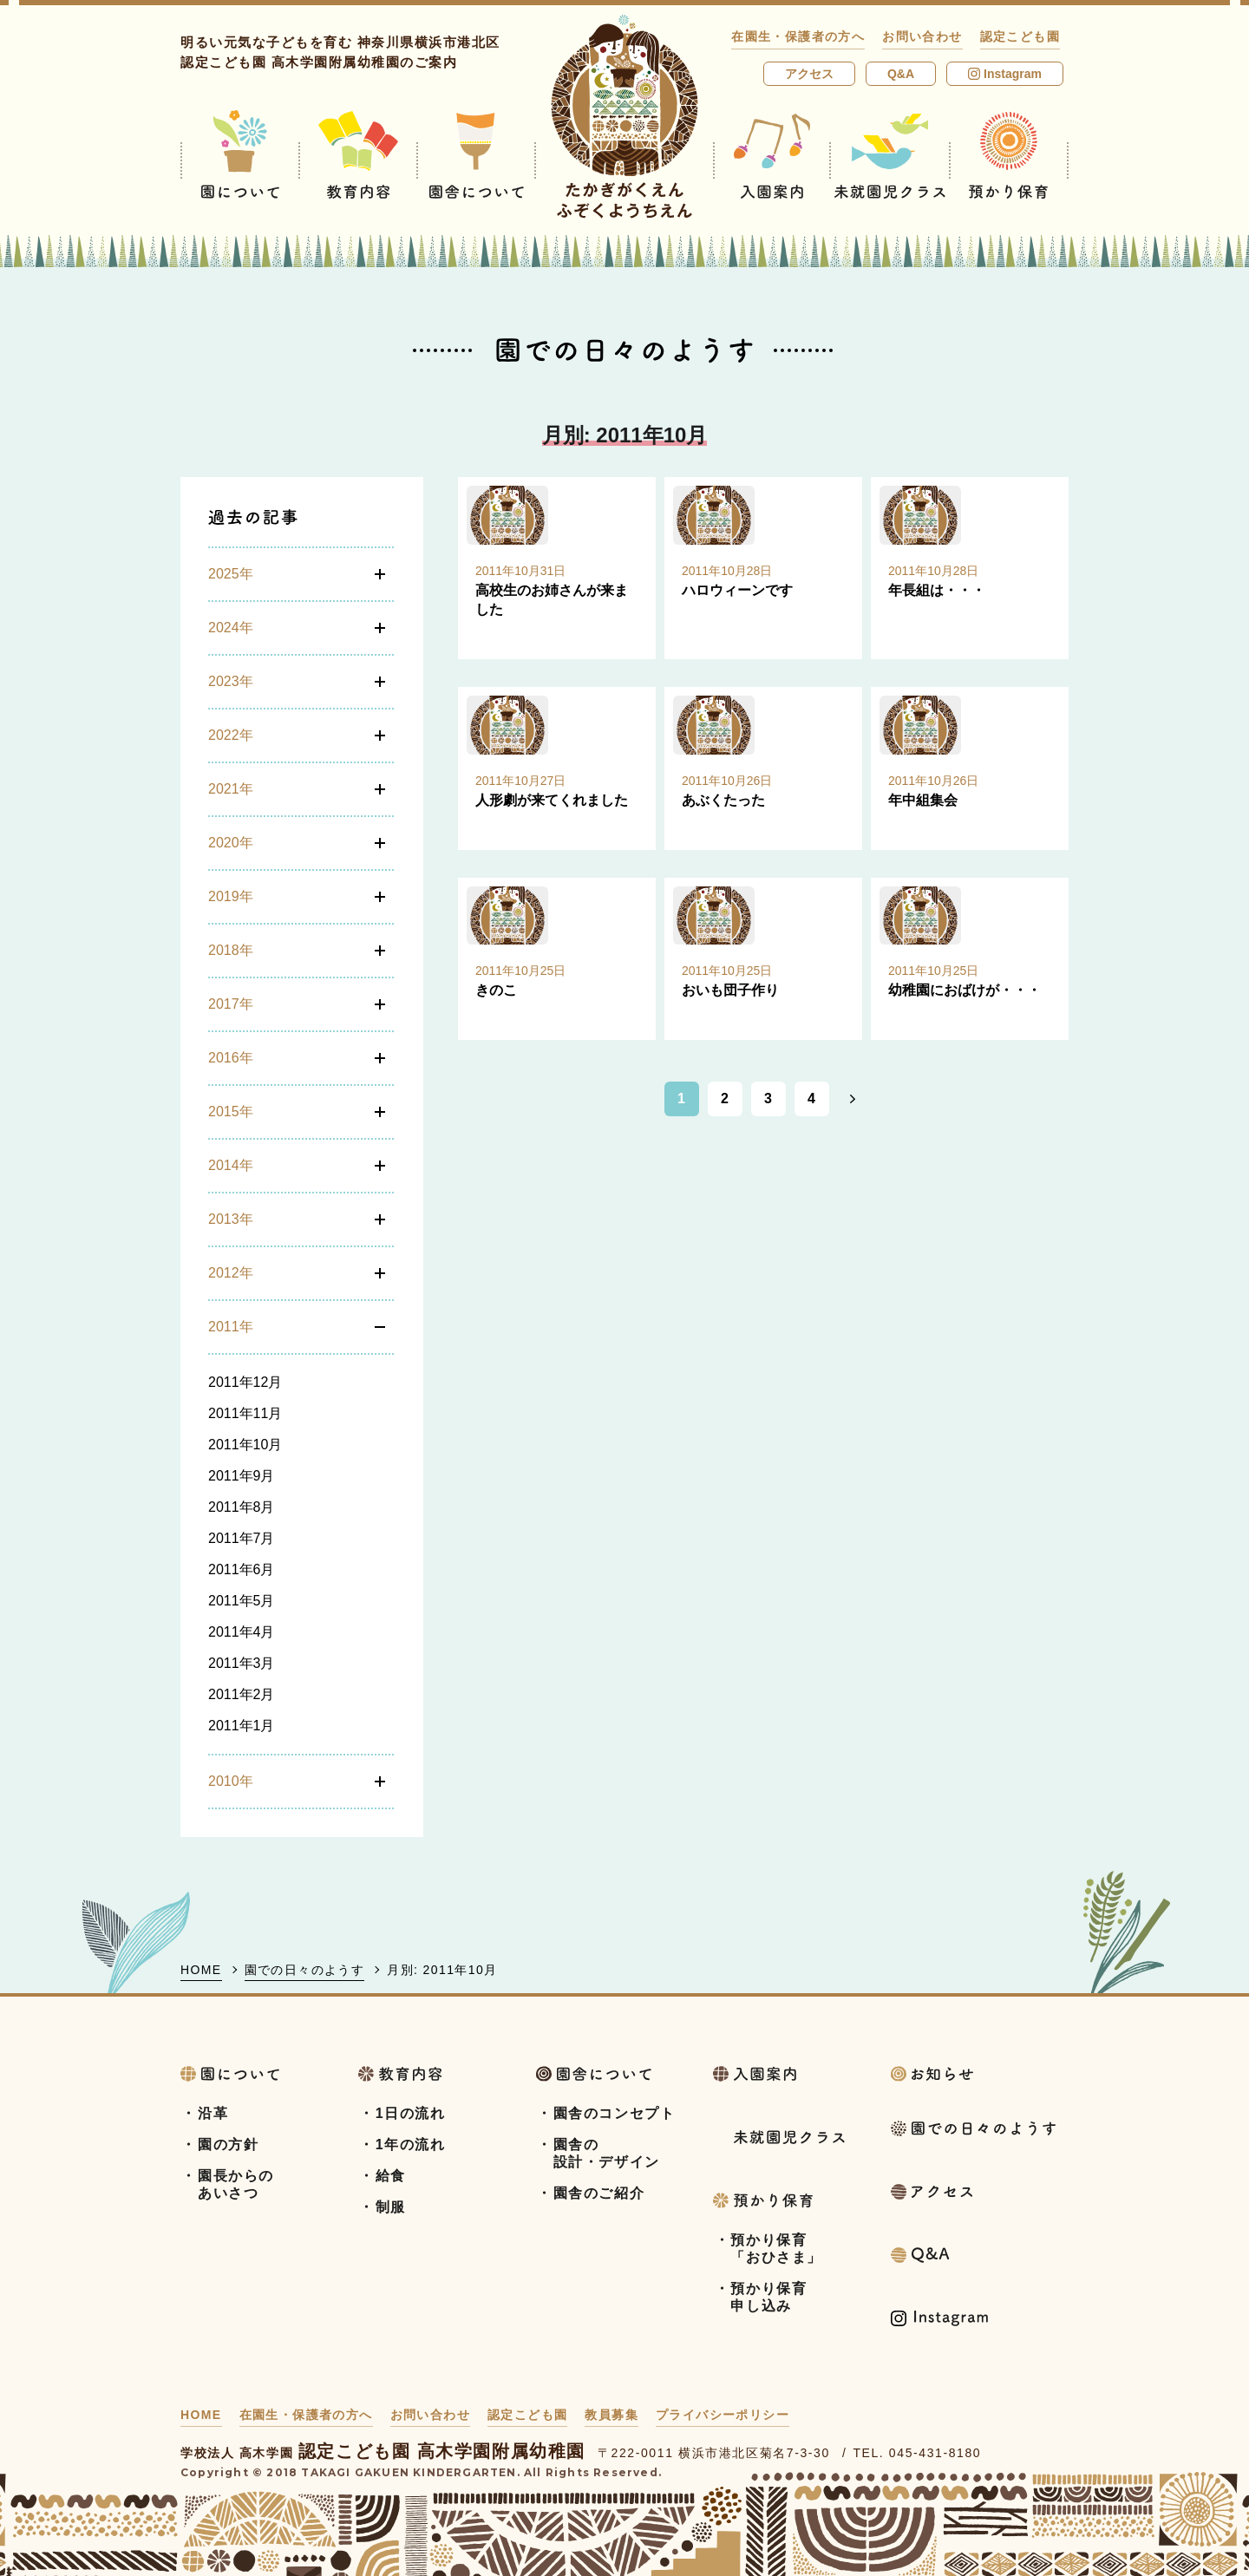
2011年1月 (241, 1725)
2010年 (230, 1781)
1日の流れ (411, 2113)
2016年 (230, 1057)
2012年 (230, 1272)
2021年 (230, 788)
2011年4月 (241, 1632)
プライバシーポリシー (722, 2415)
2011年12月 (245, 1382)
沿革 (213, 2113)
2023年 (230, 681)
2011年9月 (241, 1475)
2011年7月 (241, 1538)
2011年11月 (245, 1413)
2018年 (230, 950)
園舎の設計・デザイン (606, 2153)
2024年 (230, 627)
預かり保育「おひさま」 (776, 2249)
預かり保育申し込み (768, 2297)
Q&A (900, 74)
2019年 (230, 896)
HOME (201, 1970)
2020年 (230, 842)
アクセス (809, 74)
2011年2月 (241, 1694)
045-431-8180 (935, 2453)
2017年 (230, 1004)
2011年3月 (241, 1663)
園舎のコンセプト (614, 2113)
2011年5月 (241, 1600)
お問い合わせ (922, 36)
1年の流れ (411, 2144)
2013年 (230, 1219)
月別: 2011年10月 (442, 1970)
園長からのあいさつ (236, 2184)
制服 (391, 2207)
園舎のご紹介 (599, 2193)
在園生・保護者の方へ (798, 36)
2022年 (230, 735)
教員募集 (611, 2415)
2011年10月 (245, 1444)
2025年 (230, 573)
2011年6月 (241, 1569)
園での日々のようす (305, 1970)
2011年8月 (241, 1507)
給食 (391, 2175)
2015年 (230, 1111)
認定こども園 (1020, 36)
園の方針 (228, 2144)
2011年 (230, 1326)
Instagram (1005, 74)
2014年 (230, 1165)
